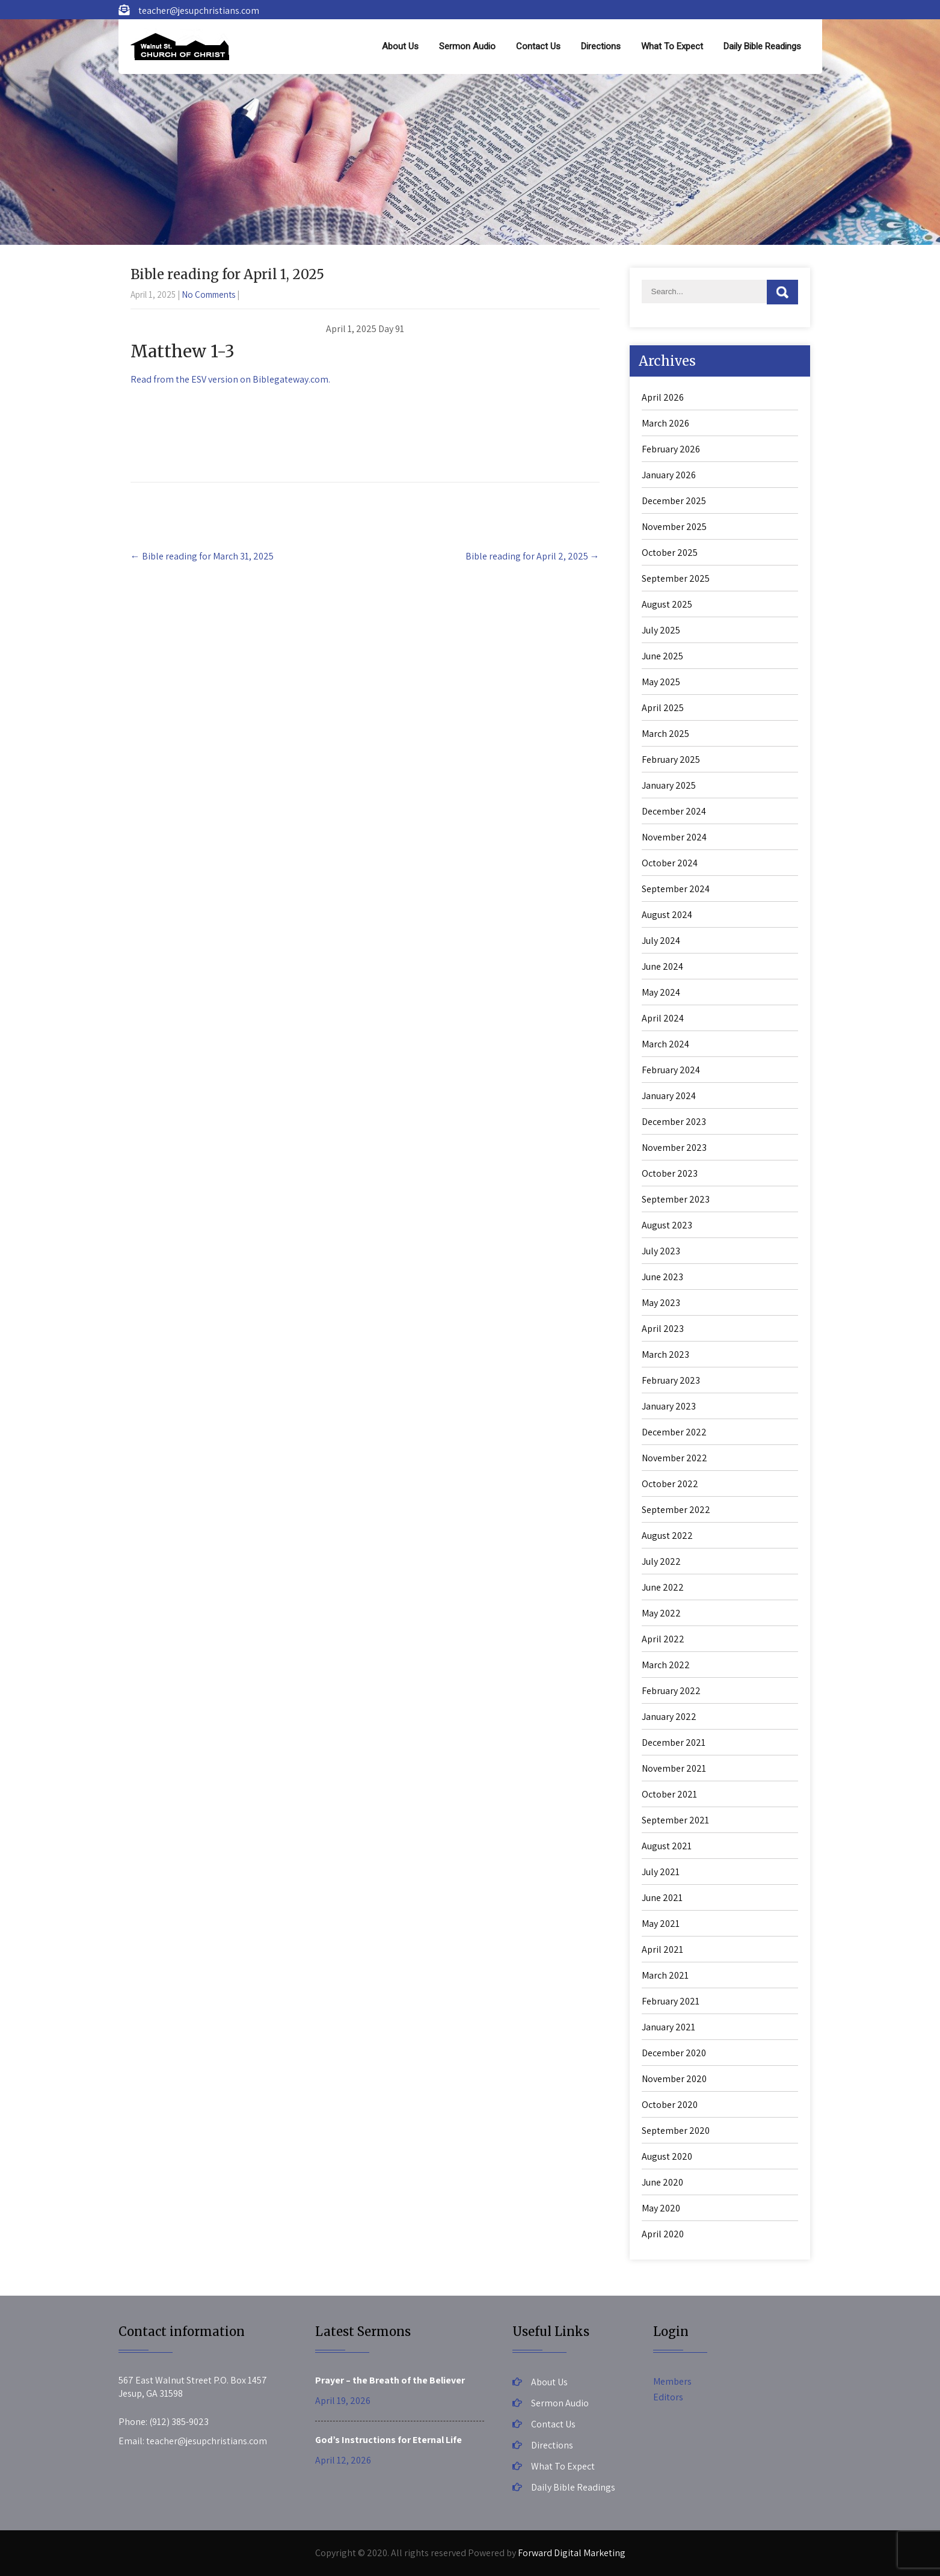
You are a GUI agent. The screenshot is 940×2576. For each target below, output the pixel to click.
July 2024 (661, 940)
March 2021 (665, 1975)
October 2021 (669, 1794)
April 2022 (663, 1639)
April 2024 (663, 1018)
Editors (668, 2397)
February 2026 (671, 449)
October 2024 (670, 863)
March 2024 (665, 1044)
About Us (400, 46)
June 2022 (663, 1587)
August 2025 (667, 604)
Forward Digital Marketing (571, 2553)
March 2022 (666, 1665)
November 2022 (674, 1458)
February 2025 (671, 759)
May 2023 (661, 1302)
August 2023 (667, 1225)
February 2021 (670, 2001)
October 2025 (670, 552)
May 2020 (661, 2208)
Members (672, 2381)
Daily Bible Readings (762, 46)
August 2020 (667, 2156)
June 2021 (662, 1897)
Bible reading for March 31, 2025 (202, 556)
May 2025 (661, 682)
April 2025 (663, 707)
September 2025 (676, 578)
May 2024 (661, 992)
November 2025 (674, 526)
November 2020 (674, 2078)
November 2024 (674, 837)
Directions (601, 46)
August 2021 (667, 1846)
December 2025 (674, 501)
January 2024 (669, 1095)
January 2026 (669, 475)
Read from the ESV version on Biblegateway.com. (230, 379)
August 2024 (667, 914)
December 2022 (674, 1432)
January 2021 (668, 2027)
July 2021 (661, 1872)
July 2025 (661, 630)
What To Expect (672, 46)
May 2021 (661, 1923)
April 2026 (663, 397)
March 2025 (665, 733)
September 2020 (676, 2130)
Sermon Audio (467, 46)
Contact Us (538, 46)
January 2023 (669, 1406)
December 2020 (674, 2053)
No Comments (208, 294)
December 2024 (674, 811)
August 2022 (667, 1535)
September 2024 (676, 889)
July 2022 (661, 1561)
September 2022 (676, 1509)
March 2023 (665, 1354)
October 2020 (670, 2104)
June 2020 (662, 2182)
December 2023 (674, 1121)
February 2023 (671, 1380)
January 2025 (669, 785)
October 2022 (670, 1484)
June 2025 (662, 656)
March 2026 (665, 423)
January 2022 (669, 1716)
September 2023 (676, 1199)
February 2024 (671, 1070)
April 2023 (663, 1328)
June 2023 (662, 1277)
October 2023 (670, 1173)
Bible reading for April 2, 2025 (532, 556)
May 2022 (661, 1613)
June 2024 (662, 966)
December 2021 (673, 1742)
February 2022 (671, 1690)
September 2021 (675, 1820)
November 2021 (674, 1768)
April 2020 (663, 2234)
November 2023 (674, 1147)
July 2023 (661, 1251)
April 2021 (662, 1949)
